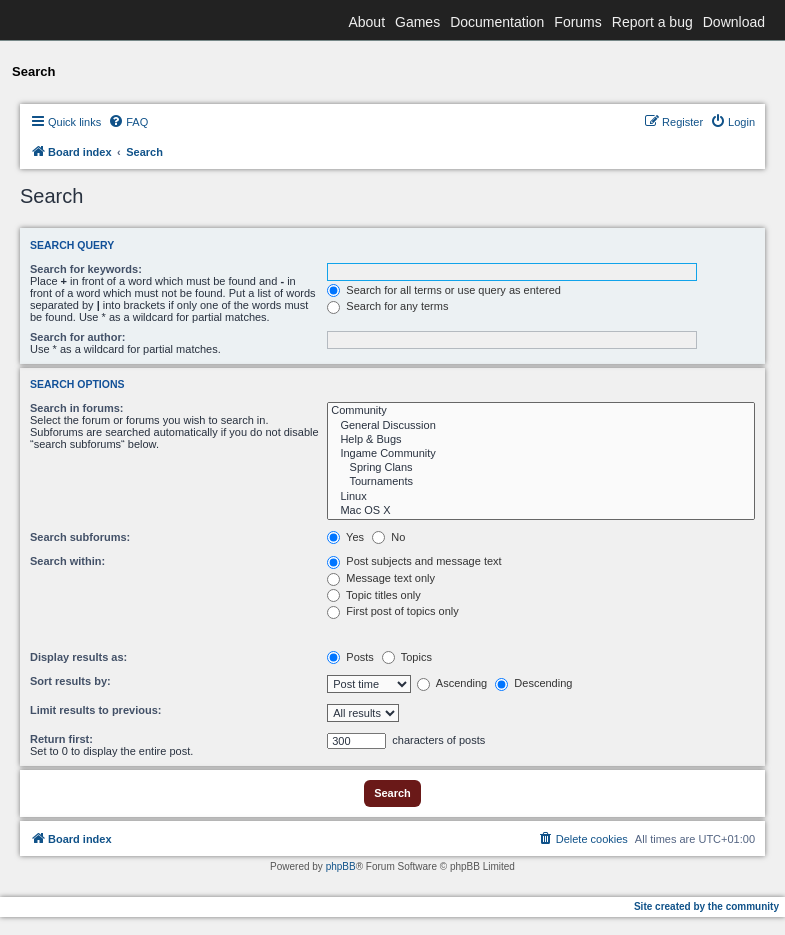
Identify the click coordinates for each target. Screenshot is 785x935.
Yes (345, 537)
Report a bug (652, 22)
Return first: (61, 739)
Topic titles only (373, 595)
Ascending (452, 683)
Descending (533, 683)
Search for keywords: (86, 269)
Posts (350, 657)
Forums (577, 22)
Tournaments (541, 482)
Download (734, 22)
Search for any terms (387, 306)
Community (541, 411)
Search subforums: (80, 537)
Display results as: (78, 657)
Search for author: (77, 337)
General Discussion (541, 426)
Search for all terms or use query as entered (444, 290)
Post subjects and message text (414, 561)
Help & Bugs (541, 440)
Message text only (381, 578)
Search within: (67, 561)
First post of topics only (393, 611)
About (366, 22)
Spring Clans (541, 468)
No (388, 537)
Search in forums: (77, 408)
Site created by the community (706, 906)
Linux (541, 497)
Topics (407, 657)
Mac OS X (541, 511)
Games (417, 22)
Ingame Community (541, 454)
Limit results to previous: (95, 710)
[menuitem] (128, 122)
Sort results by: (70, 681)
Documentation (497, 22)
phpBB (341, 866)
